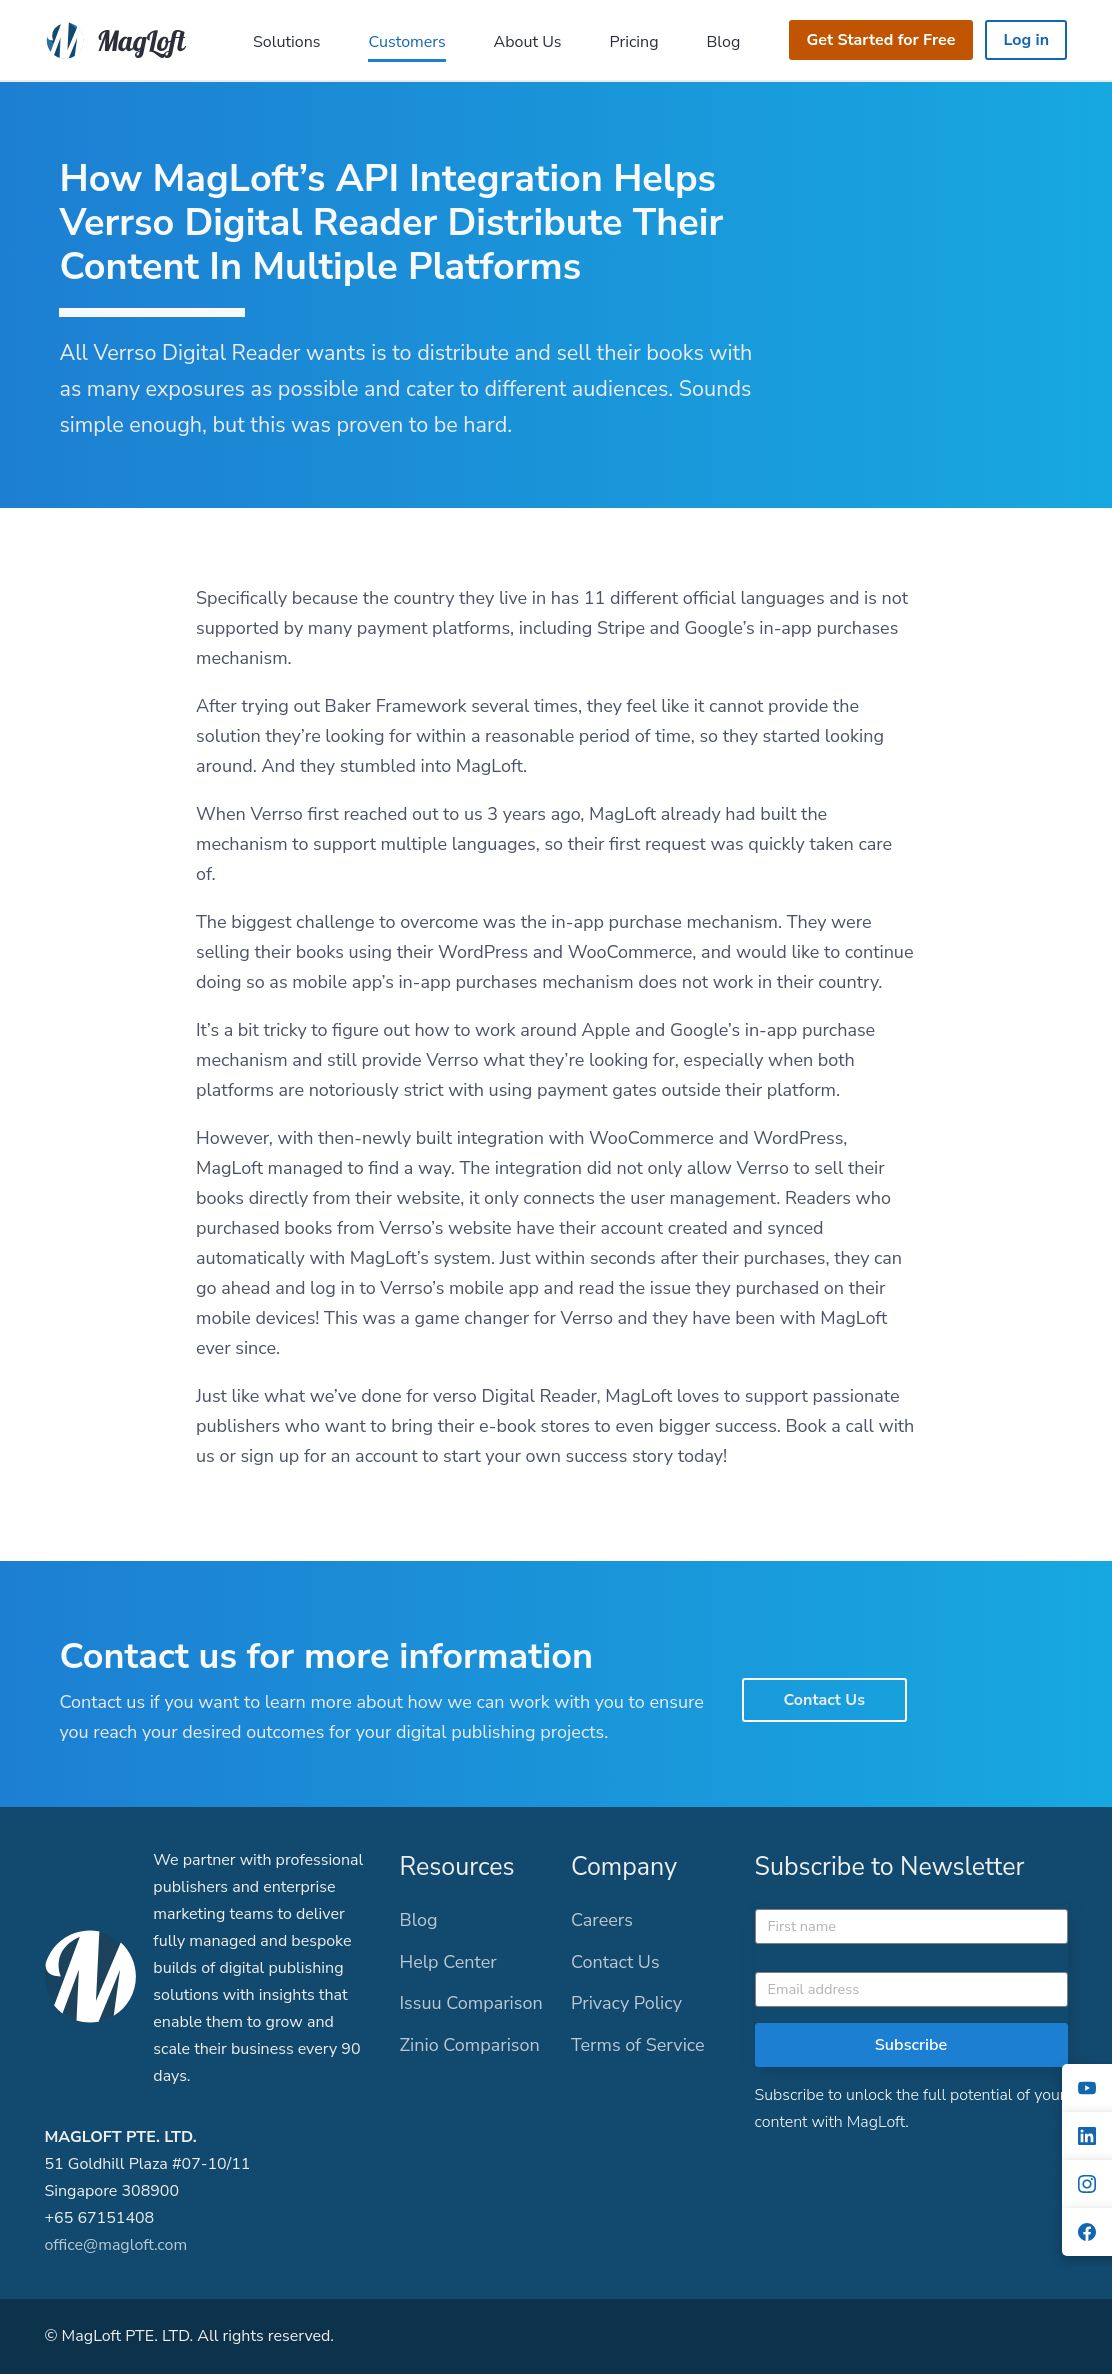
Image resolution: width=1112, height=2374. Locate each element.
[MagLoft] (120, 38)
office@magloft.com (115, 2245)
